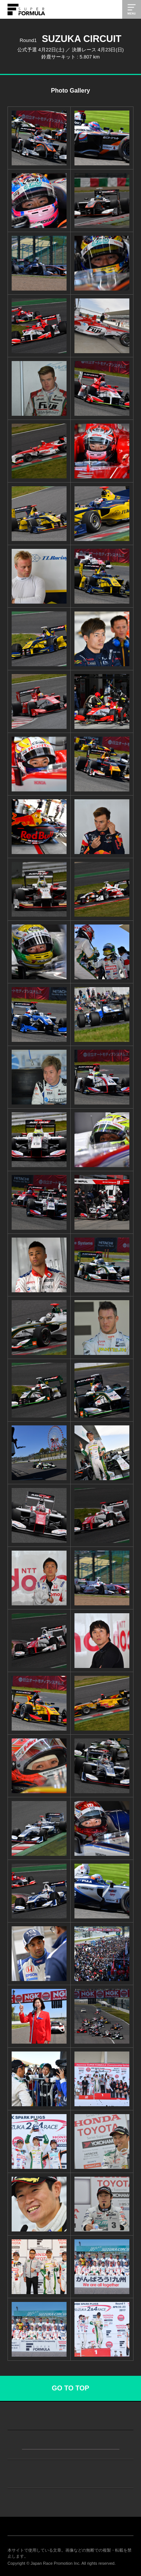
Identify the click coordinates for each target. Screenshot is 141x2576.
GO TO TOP (70, 2388)
